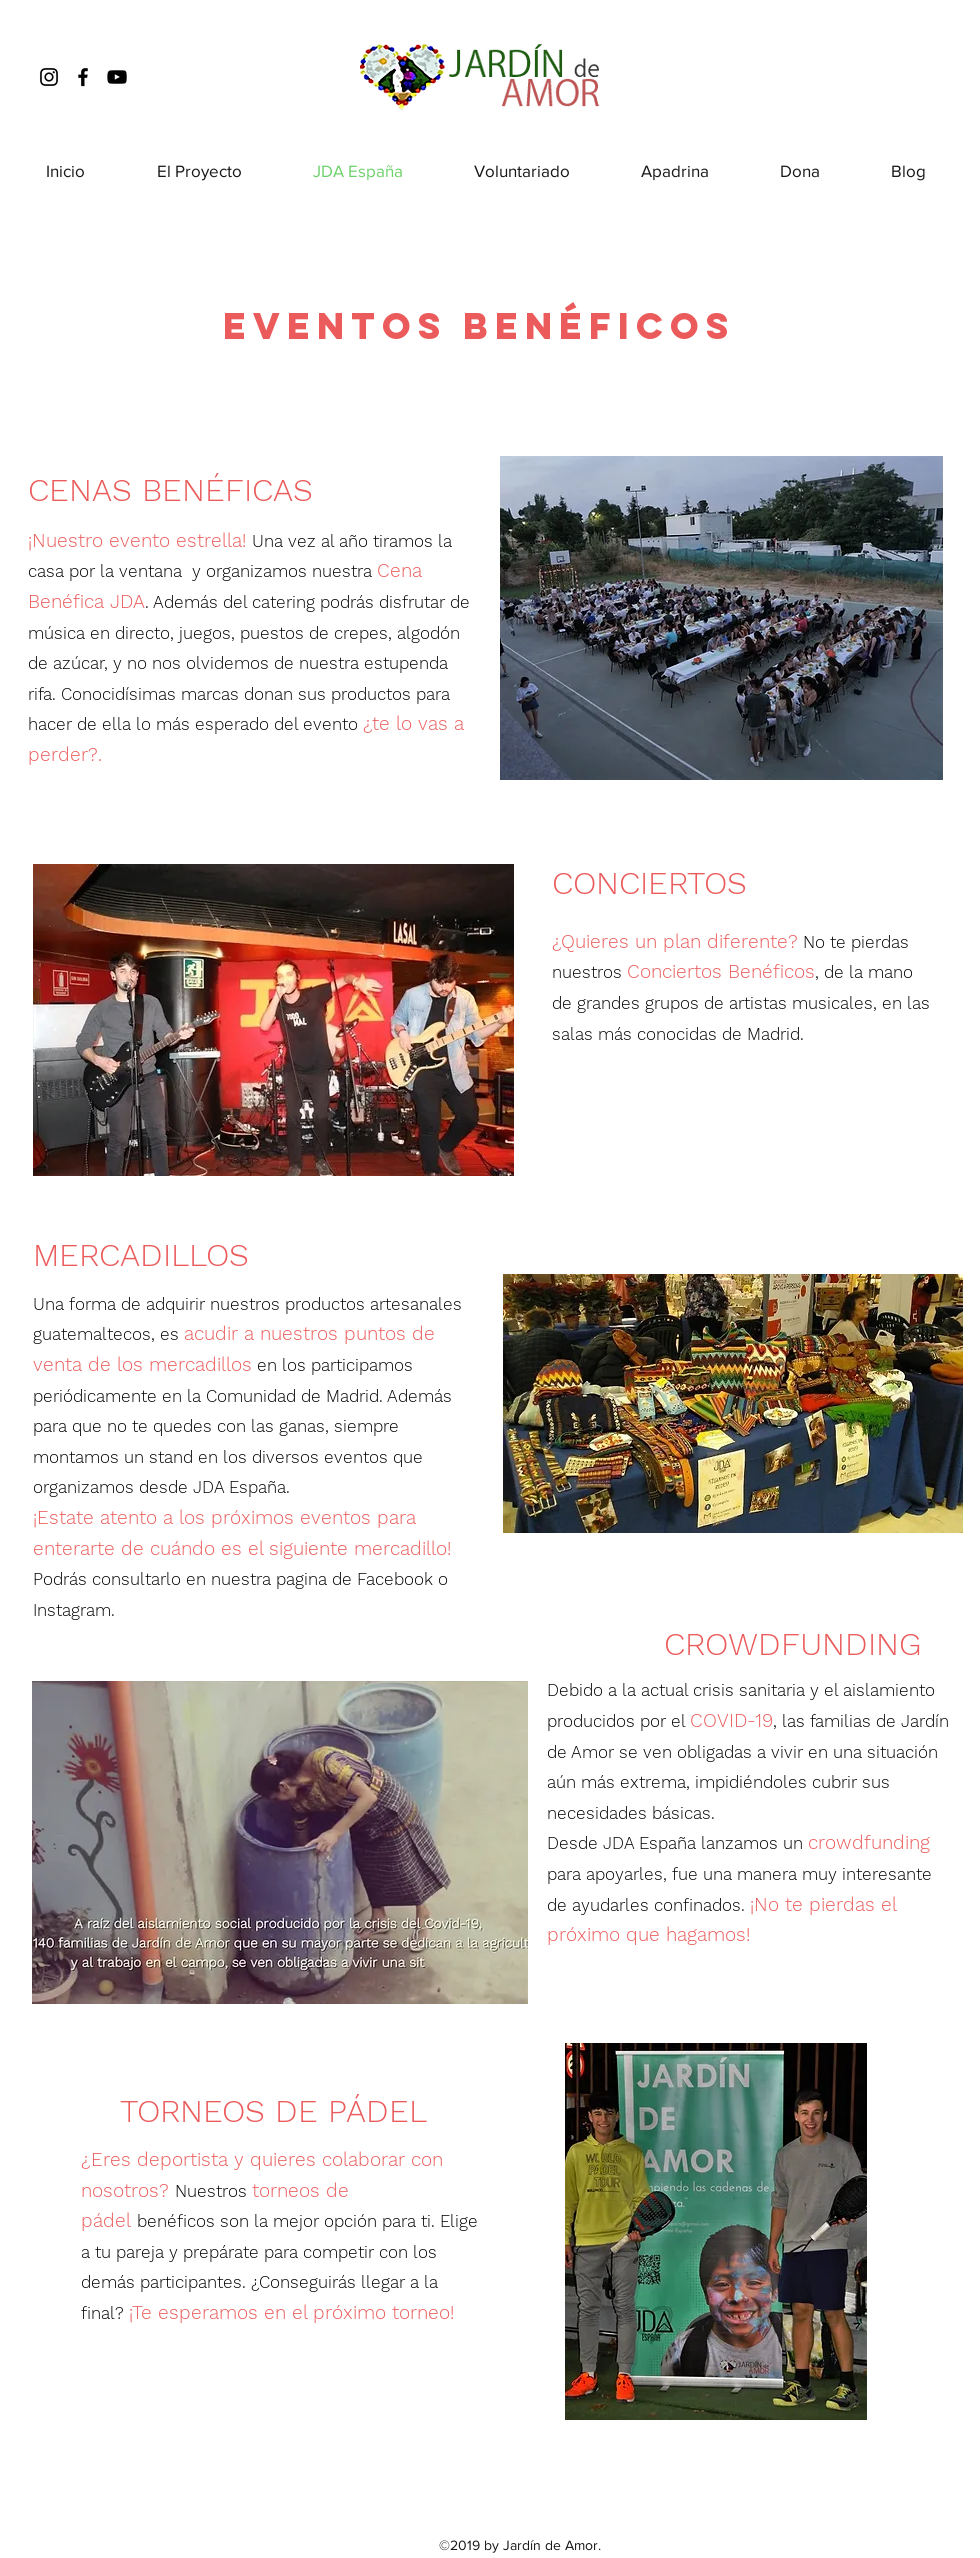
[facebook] (83, 77)
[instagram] (49, 77)
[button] (273, 1020)
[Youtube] (117, 77)
